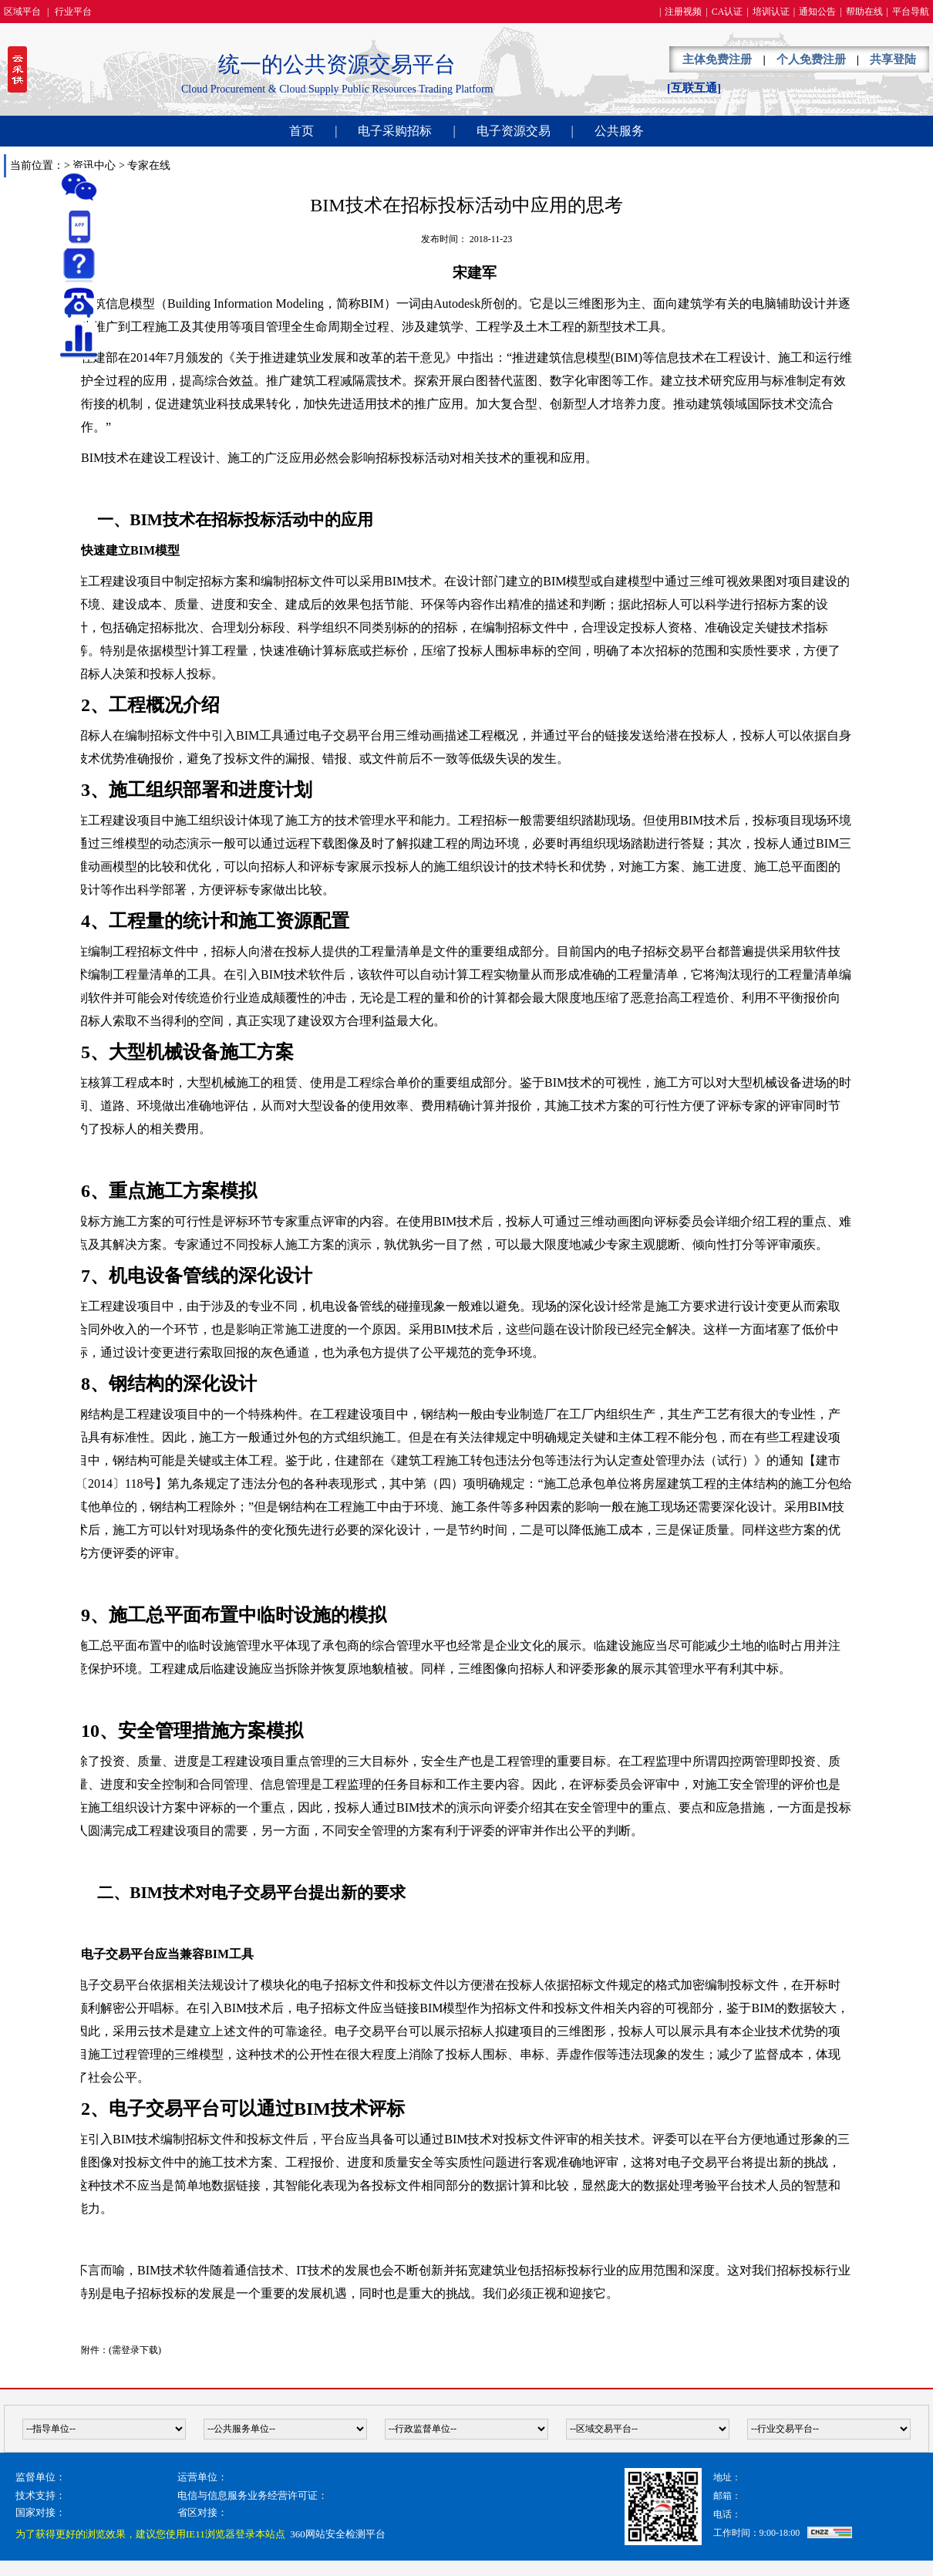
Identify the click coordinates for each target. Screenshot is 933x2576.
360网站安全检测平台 (338, 2534)
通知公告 (817, 11)
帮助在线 (864, 11)
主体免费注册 (717, 59)
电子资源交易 (514, 130)
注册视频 (683, 11)
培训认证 (771, 11)
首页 (301, 130)
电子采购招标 (395, 130)
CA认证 (727, 11)
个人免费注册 (811, 59)
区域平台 (22, 11)
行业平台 (73, 11)
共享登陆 (893, 59)
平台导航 (910, 11)
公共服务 (619, 130)
